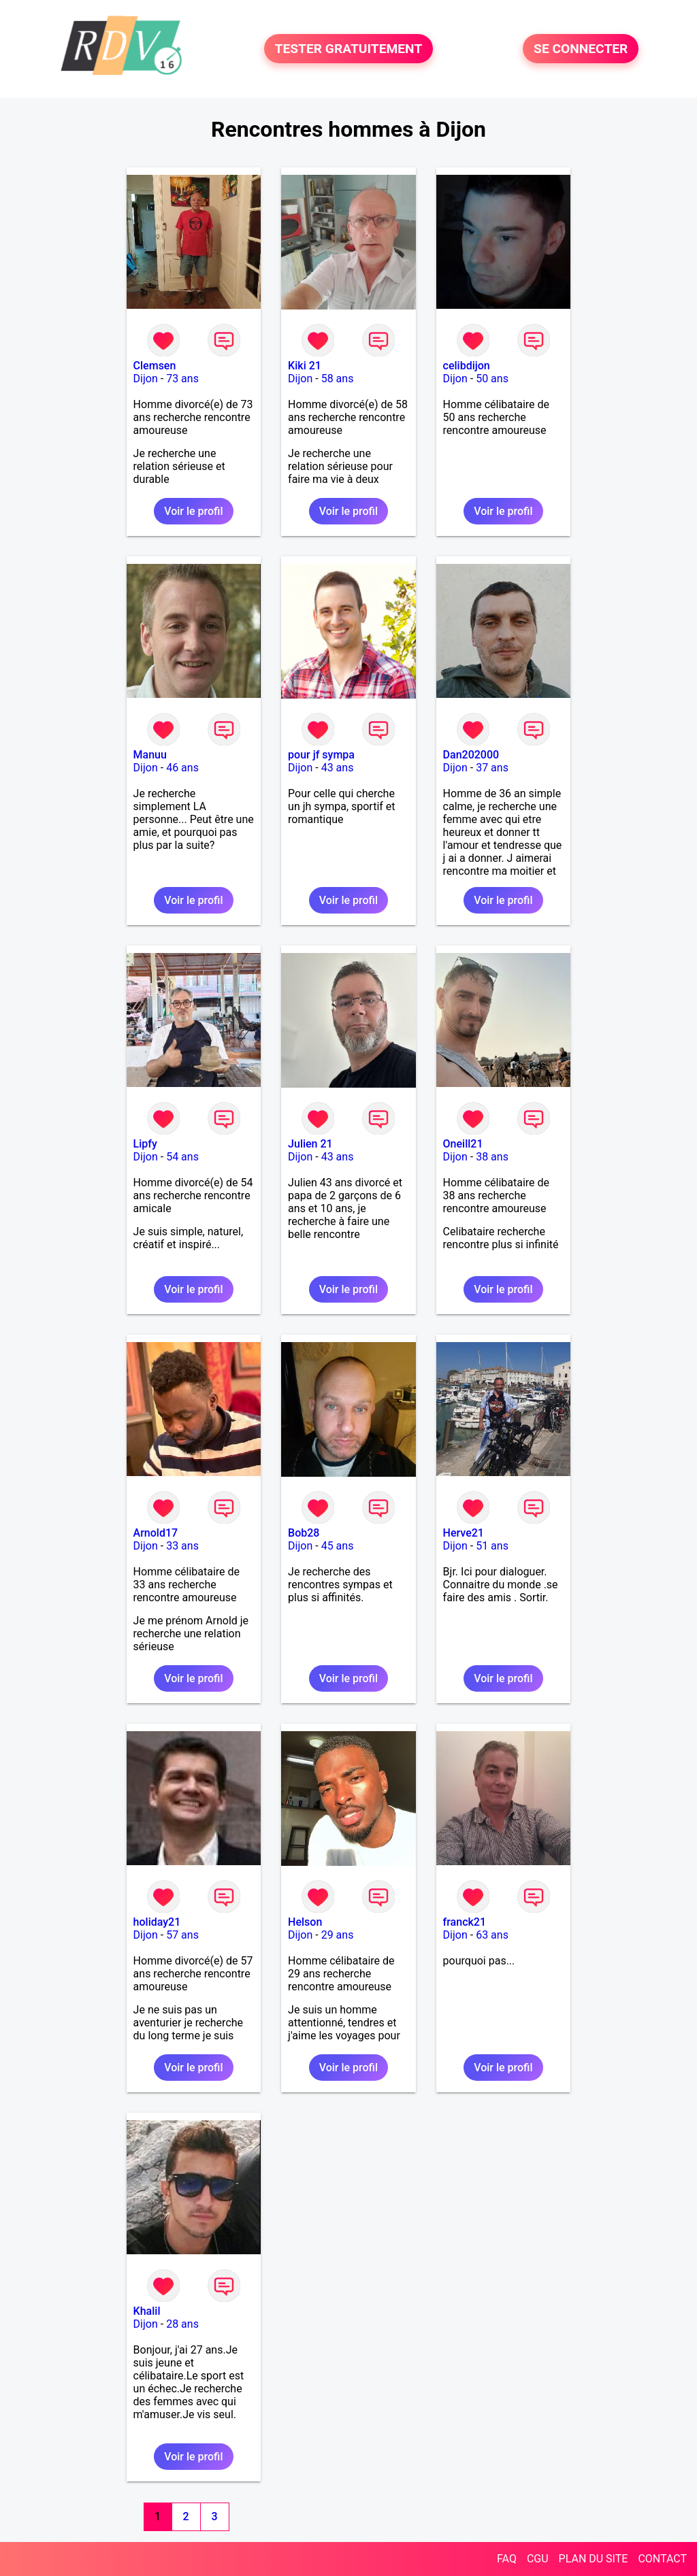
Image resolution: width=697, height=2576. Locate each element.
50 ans (492, 378)
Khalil (147, 2311)
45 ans (337, 1545)
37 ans (492, 767)
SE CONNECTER (581, 48)
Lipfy (145, 1143)
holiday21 (157, 1922)
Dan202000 (471, 754)
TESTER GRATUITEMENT (349, 48)
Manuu (150, 754)
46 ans (182, 767)
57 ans (182, 1934)
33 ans (182, 1545)
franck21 (464, 1922)
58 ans (337, 378)
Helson (305, 1922)
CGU (538, 2558)
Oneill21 (463, 1143)
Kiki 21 (304, 365)
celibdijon (466, 365)
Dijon (145, 378)
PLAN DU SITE (593, 2558)
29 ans (337, 1934)
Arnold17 (155, 1532)
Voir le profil (193, 511)
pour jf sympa (321, 754)
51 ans (492, 1545)
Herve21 (463, 1532)
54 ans (182, 1156)
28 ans (182, 2324)
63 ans (492, 1934)
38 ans (492, 1156)
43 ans (337, 767)
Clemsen (154, 365)
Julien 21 (310, 1143)
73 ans (182, 378)
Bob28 (303, 1532)
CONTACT (662, 2558)
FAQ (507, 2558)
